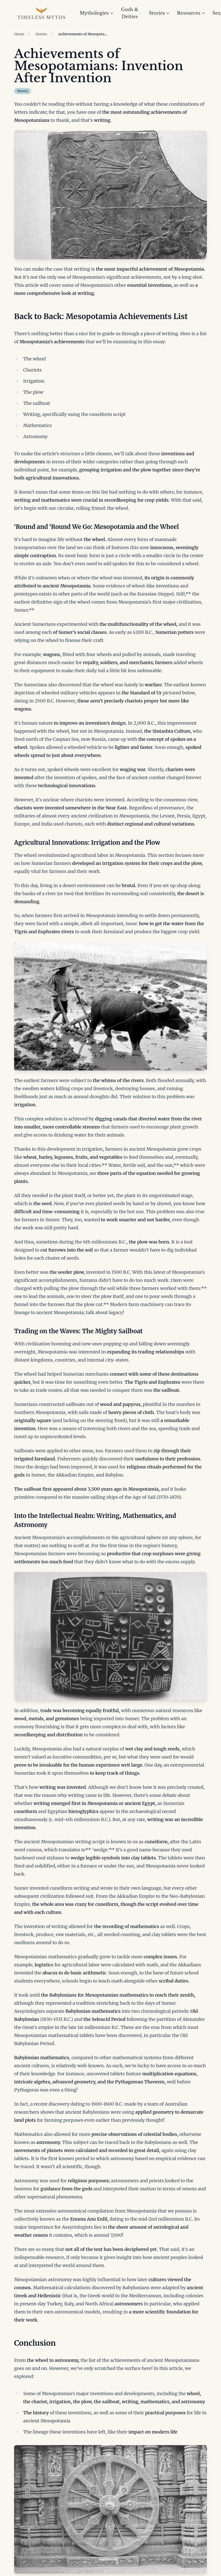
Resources (191, 13)
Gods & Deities (131, 13)
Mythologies (97, 13)
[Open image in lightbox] (110, 194)
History (22, 91)
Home (19, 34)
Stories (159, 13)
